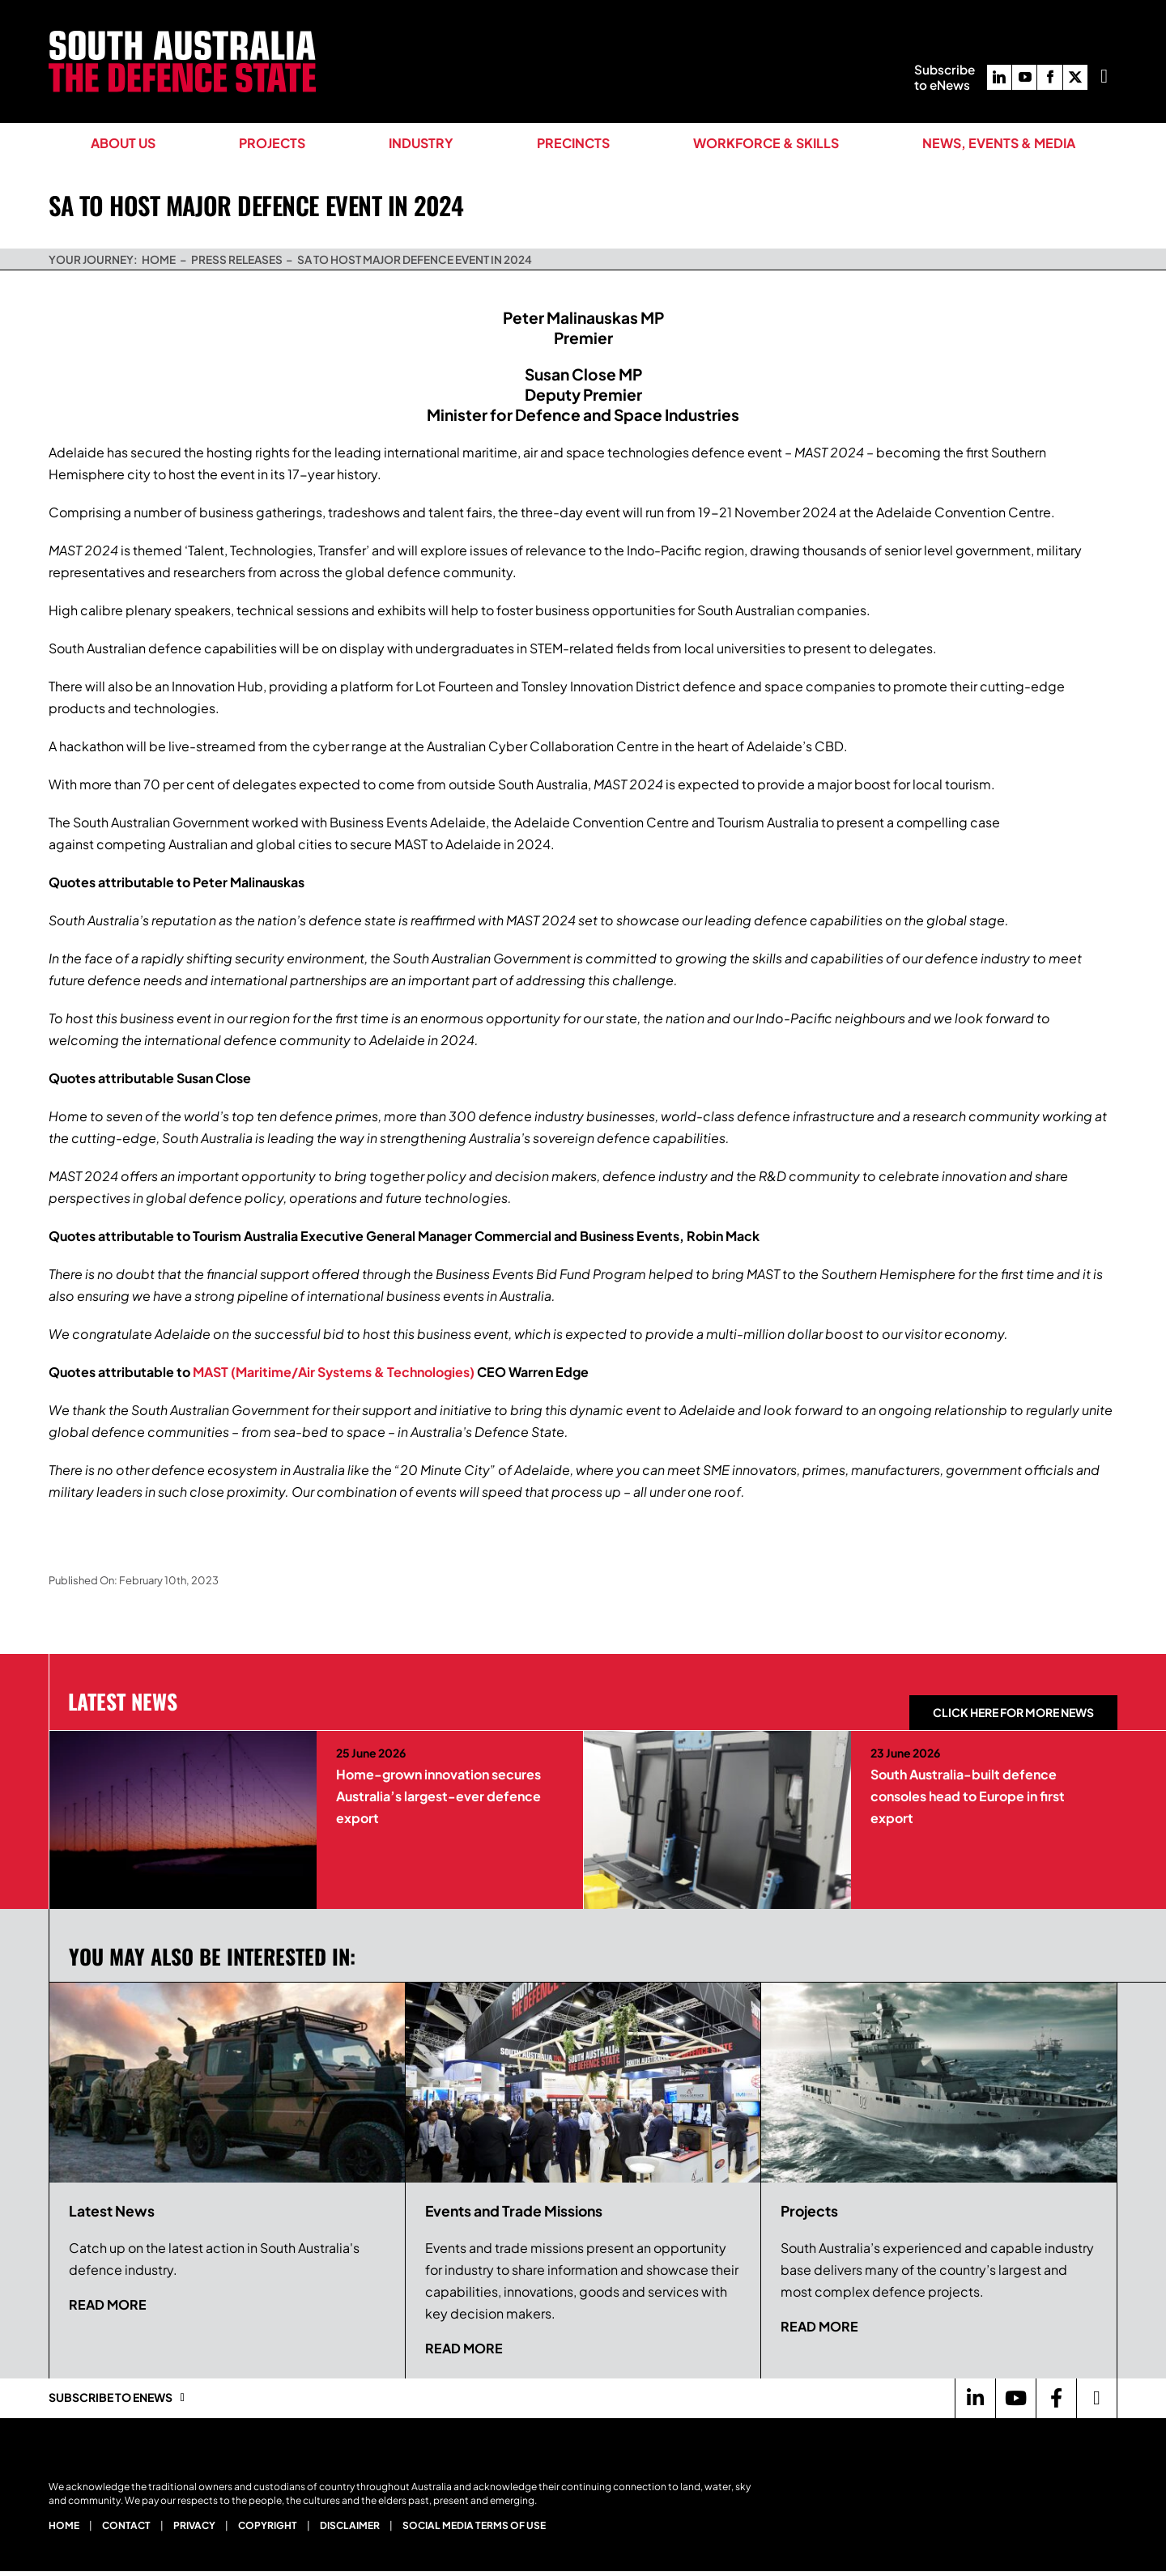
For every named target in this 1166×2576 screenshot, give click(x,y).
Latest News (122, 1700)
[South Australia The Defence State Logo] (182, 37)
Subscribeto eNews (944, 76)
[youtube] (1024, 77)
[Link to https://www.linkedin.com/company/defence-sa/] (975, 2398)
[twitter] (1075, 77)
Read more (108, 2304)
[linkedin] (999, 77)
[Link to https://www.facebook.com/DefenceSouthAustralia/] (1056, 2398)
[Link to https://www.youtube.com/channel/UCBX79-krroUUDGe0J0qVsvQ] (1015, 2398)
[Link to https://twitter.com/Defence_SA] (1096, 2398)
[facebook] (1049, 77)
